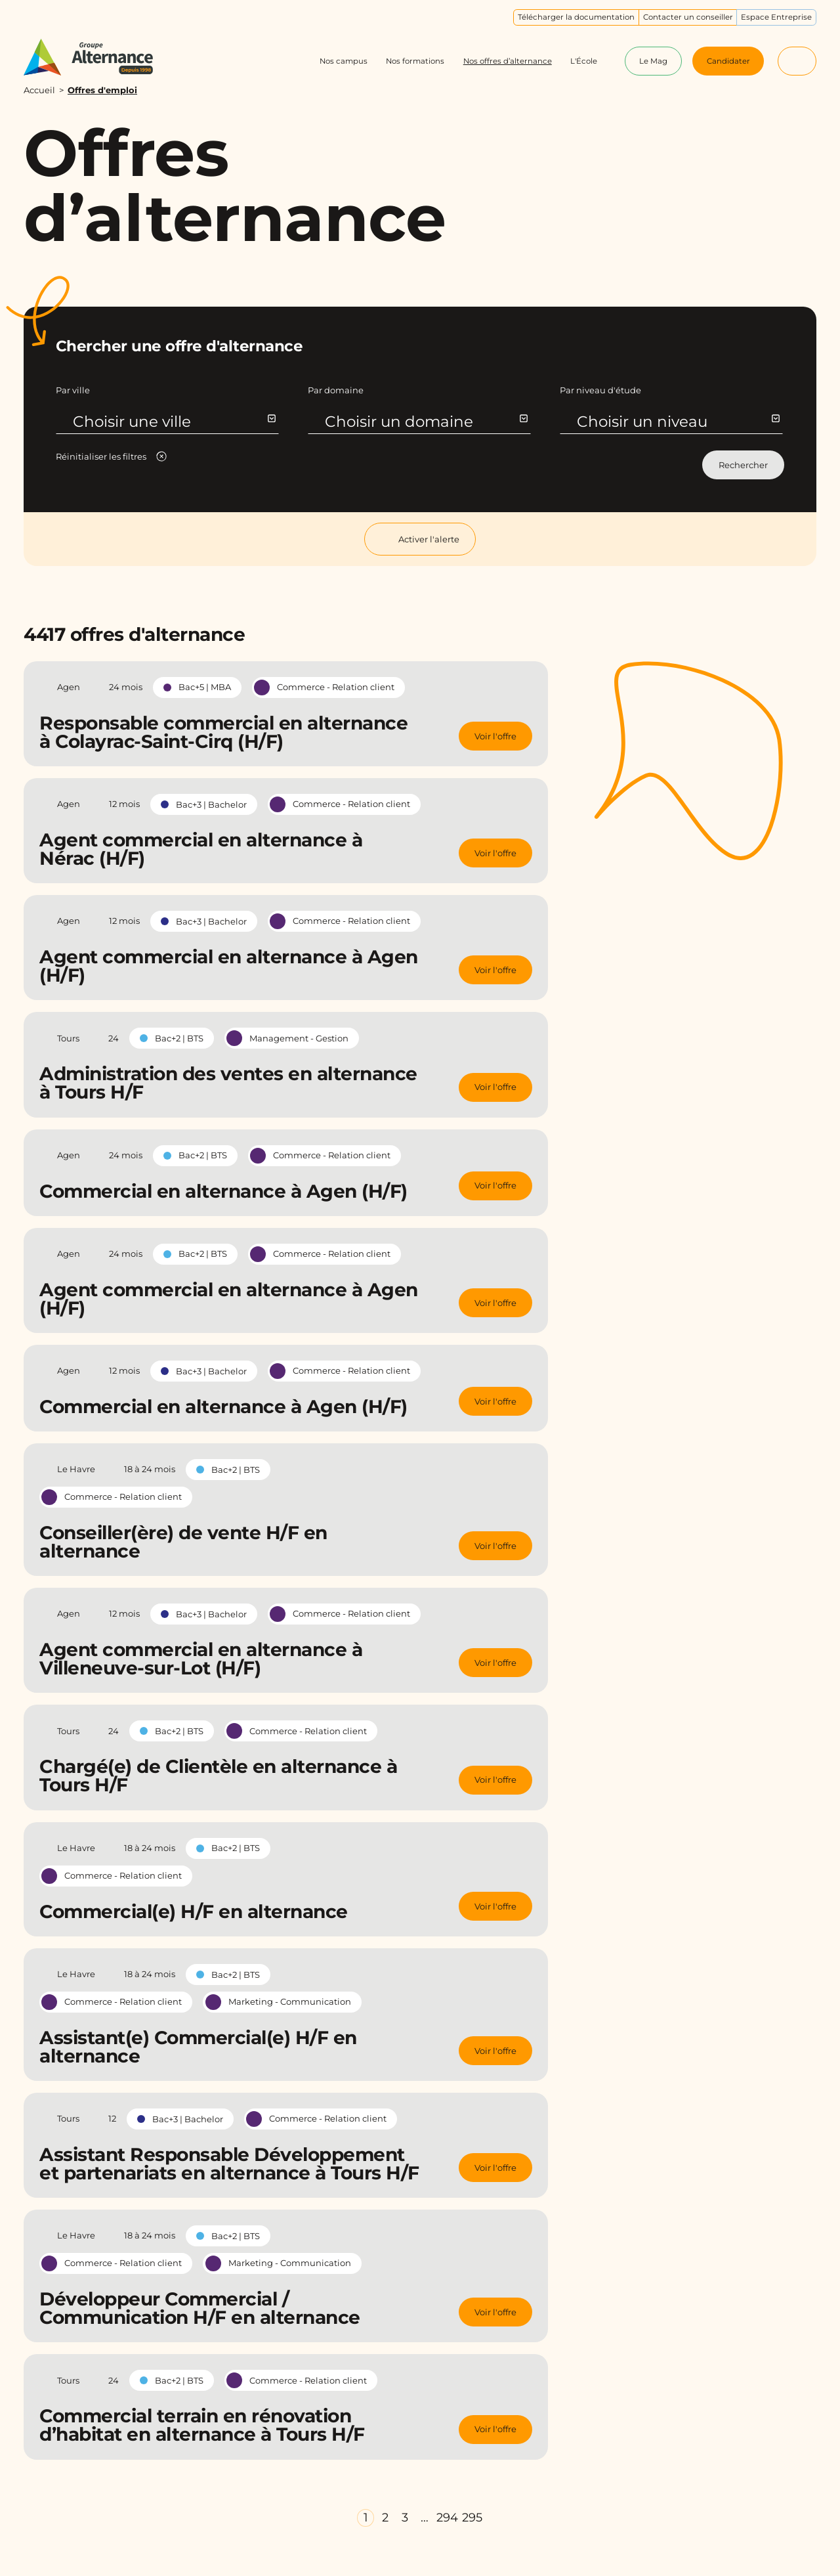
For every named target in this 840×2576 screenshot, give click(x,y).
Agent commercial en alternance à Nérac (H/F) (200, 849)
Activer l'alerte (420, 539)
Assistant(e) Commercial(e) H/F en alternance (198, 2046)
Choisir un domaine (425, 421)
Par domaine (336, 390)
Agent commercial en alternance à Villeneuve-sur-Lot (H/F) (200, 1658)
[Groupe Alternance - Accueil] (99, 57)
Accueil (39, 90)
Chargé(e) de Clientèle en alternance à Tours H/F (218, 1775)
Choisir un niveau (677, 421)
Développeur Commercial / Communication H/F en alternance (199, 2308)
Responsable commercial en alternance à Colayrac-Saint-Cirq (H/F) (223, 732)
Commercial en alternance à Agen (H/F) (223, 1191)
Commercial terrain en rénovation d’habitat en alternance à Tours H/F (202, 2425)
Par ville (73, 390)
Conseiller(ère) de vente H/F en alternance (183, 1541)
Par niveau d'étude (600, 390)
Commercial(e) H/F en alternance (193, 1911)
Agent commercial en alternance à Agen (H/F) (228, 966)
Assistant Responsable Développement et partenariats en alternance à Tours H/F (229, 2163)
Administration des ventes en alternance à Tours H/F (228, 1082)
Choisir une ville (173, 421)
